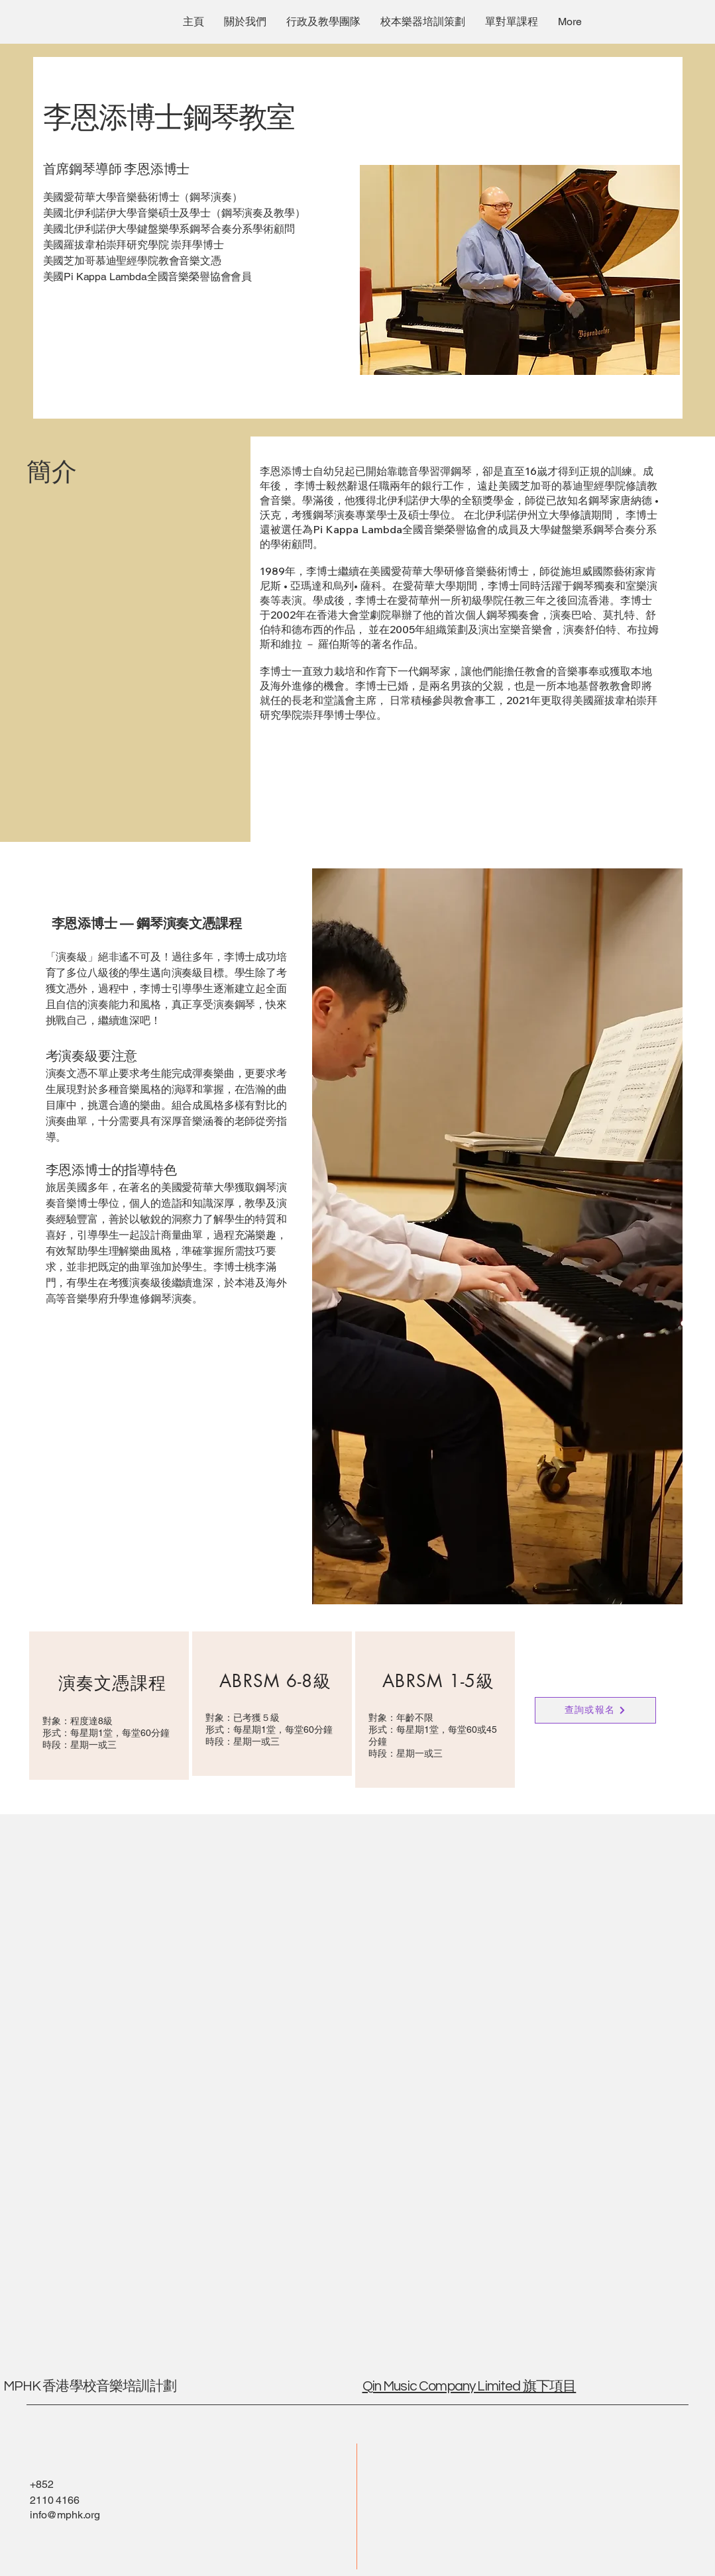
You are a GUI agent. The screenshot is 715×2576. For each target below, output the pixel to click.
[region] (109, 1705)
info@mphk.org (65, 2514)
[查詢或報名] (595, 1710)
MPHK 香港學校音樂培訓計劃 (91, 2386)
